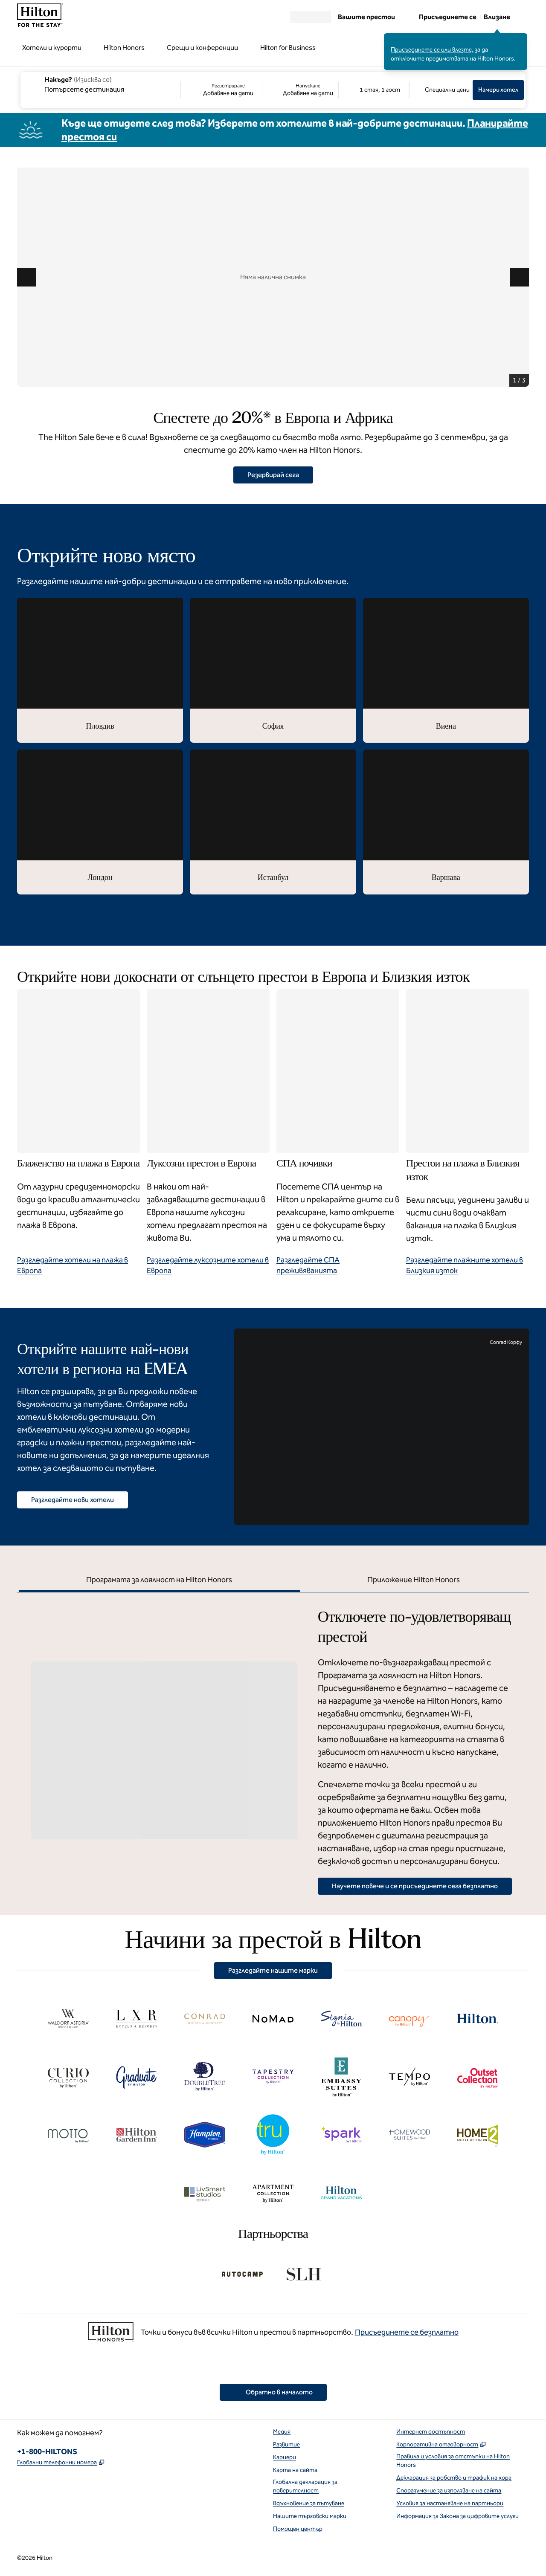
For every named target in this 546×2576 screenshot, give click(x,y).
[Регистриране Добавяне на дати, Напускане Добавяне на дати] (259, 90)
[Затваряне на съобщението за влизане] (521, 39)
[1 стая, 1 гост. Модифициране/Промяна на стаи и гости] (374, 90)
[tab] (159, 1580)
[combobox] (100, 84)
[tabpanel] (273, 1743)
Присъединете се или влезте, (432, 49)
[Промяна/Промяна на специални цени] (441, 90)
